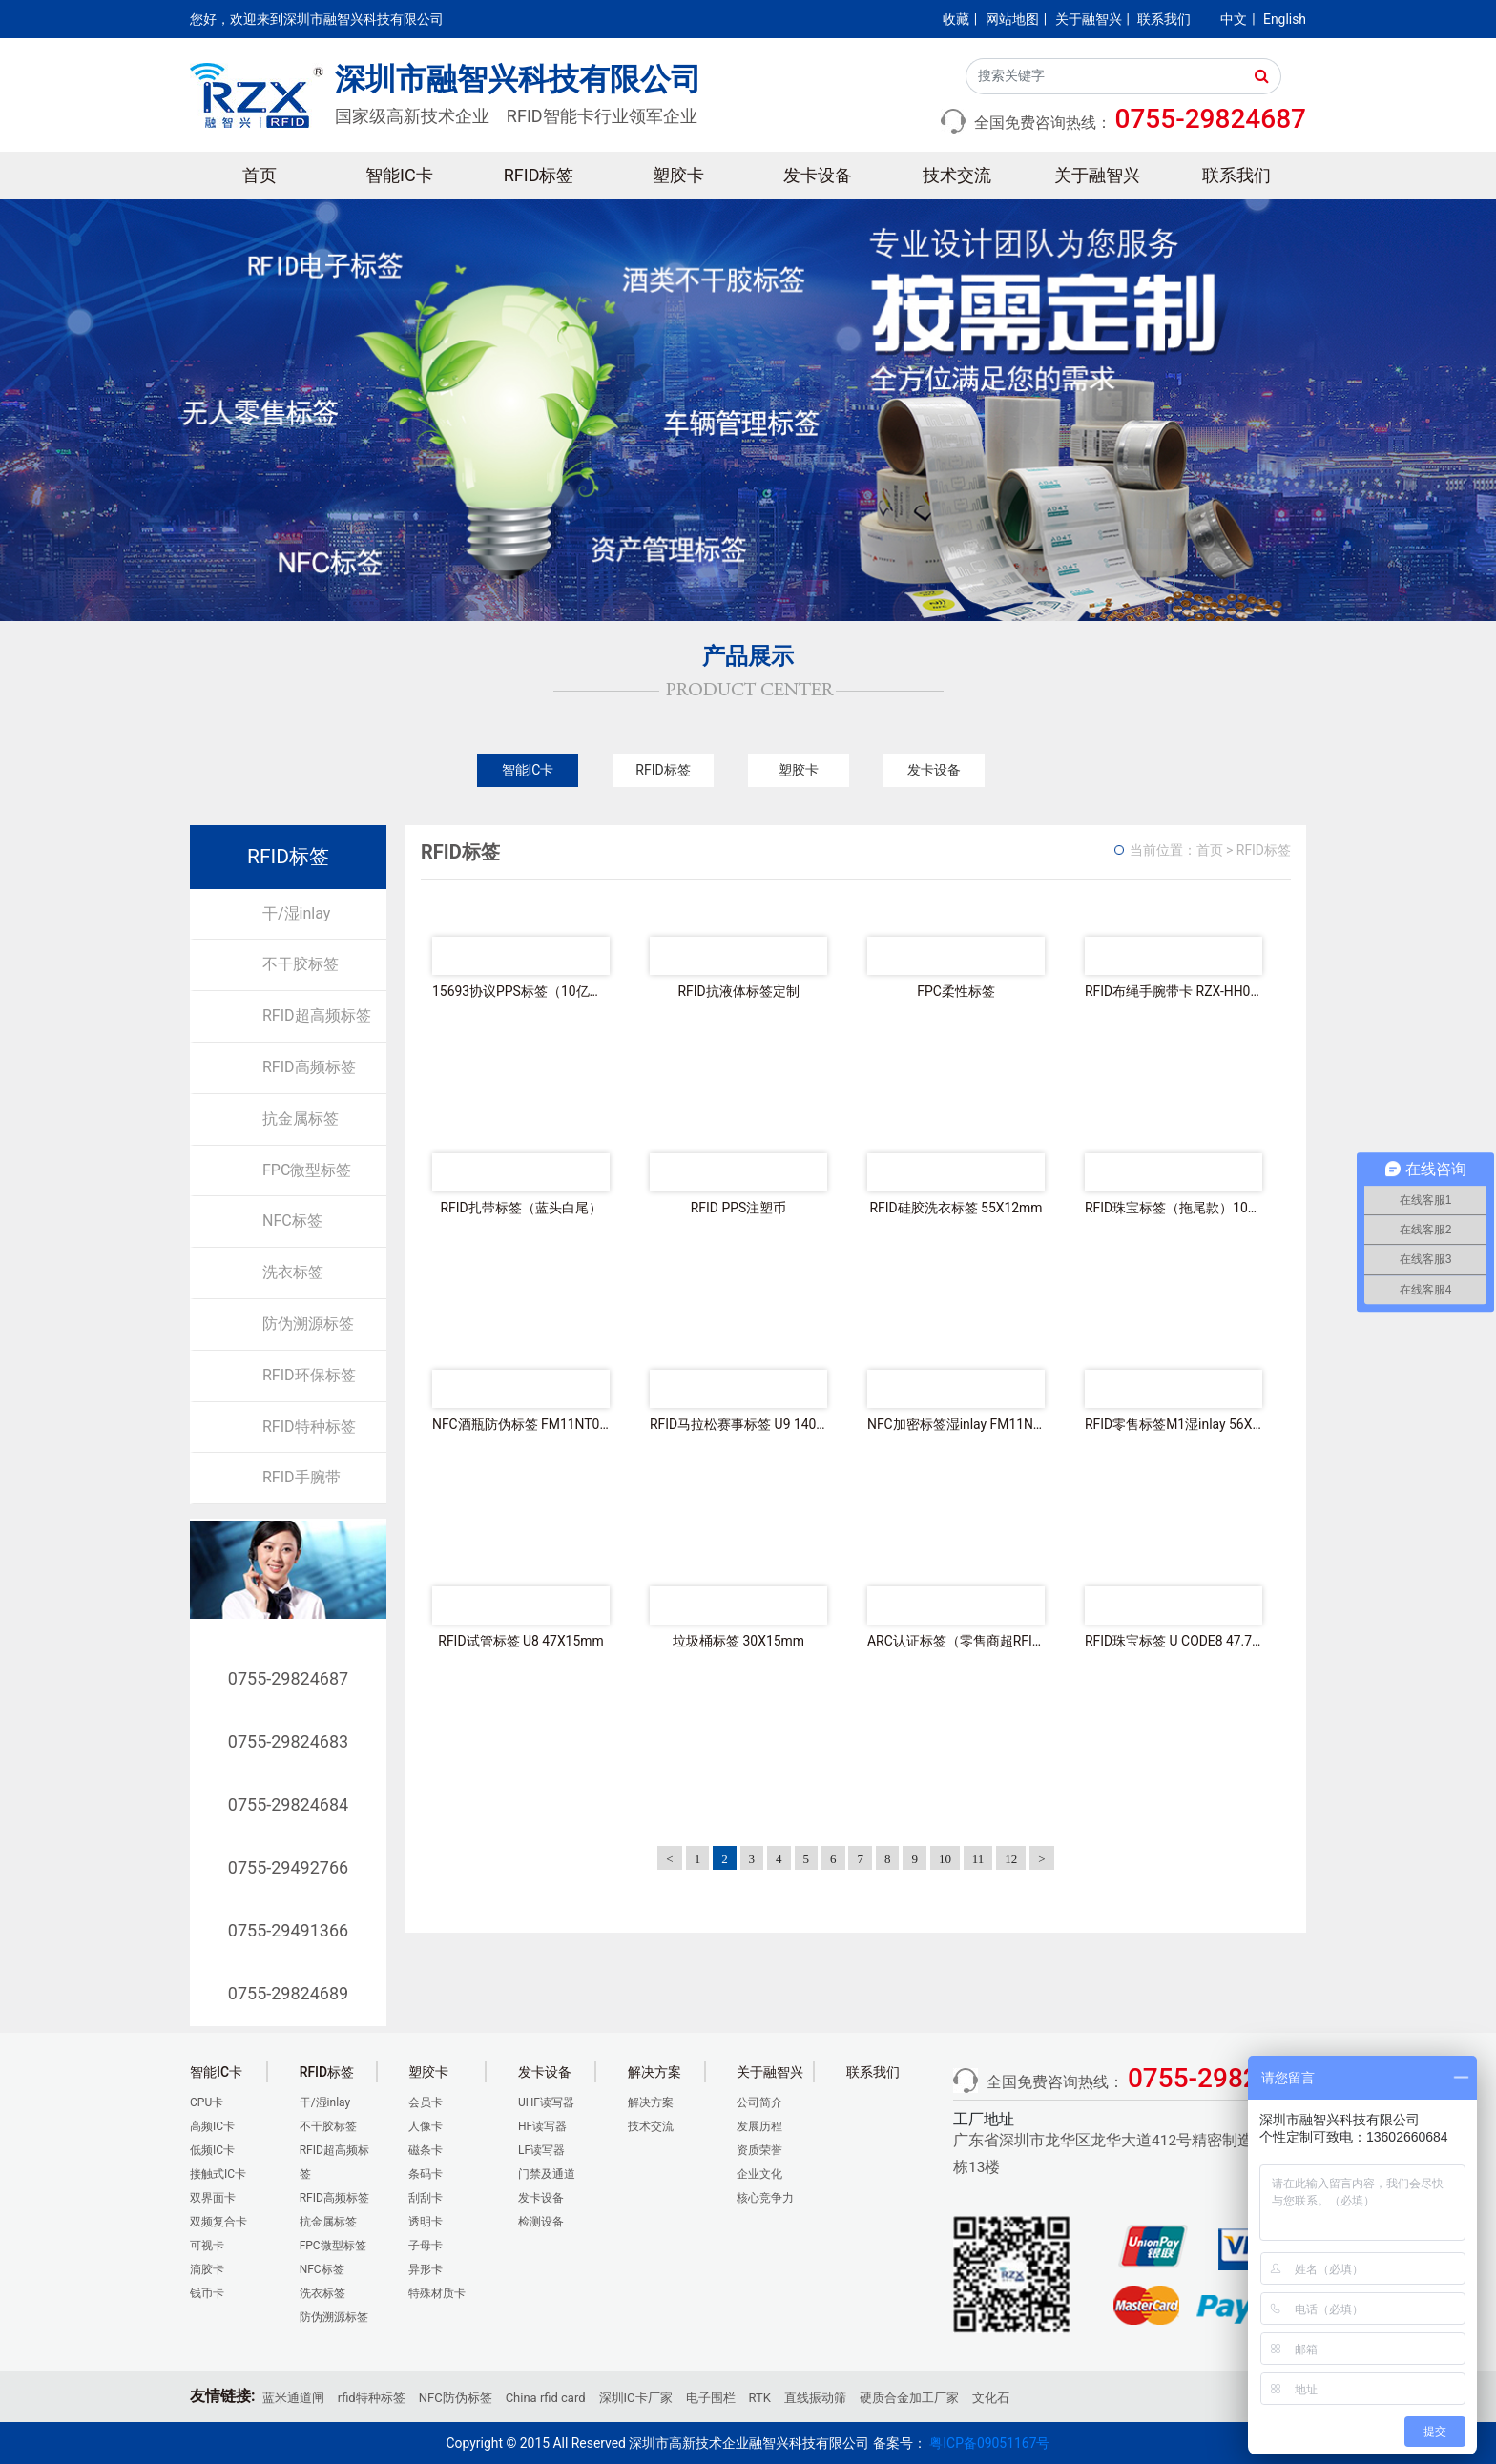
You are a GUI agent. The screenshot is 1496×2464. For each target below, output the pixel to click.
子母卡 (425, 2245)
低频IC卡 (212, 2150)
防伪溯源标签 (308, 1324)
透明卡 (425, 2221)
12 (1011, 1859)
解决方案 (651, 2102)
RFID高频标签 (309, 1067)
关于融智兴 (1088, 19)
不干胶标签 (300, 964)
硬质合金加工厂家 (909, 2398)
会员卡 (425, 2102)
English (1284, 19)
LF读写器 (541, 2150)
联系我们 (1164, 19)
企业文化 (759, 2174)
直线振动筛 (815, 2398)
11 (978, 1859)
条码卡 (425, 2174)
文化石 (990, 2398)
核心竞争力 (765, 2198)
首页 (259, 175)
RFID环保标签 (309, 1375)
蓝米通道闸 (293, 2398)
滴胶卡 (207, 2269)
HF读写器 (542, 2126)
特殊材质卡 (437, 2293)
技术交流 (957, 175)
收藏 (956, 19)
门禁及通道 (546, 2174)
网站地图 (1012, 19)
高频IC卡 (212, 2126)
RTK (760, 2398)
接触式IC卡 (218, 2174)
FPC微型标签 (306, 1170)
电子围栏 (711, 2398)
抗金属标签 (300, 1118)
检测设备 (541, 2221)
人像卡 (425, 2126)
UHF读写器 (546, 2102)
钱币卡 (207, 2293)
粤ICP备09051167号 (989, 2443)
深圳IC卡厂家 (636, 2398)
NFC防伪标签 (455, 2398)
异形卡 (425, 2269)
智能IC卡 (399, 175)
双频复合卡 (218, 2221)
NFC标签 (292, 1220)
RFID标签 (539, 175)
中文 (1233, 19)
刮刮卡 (425, 2198)
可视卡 (207, 2245)
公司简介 (759, 2102)
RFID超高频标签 (316, 1015)
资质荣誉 (759, 2150)
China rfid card (546, 2398)
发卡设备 (817, 175)
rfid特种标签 (371, 2398)
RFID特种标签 (309, 1427)
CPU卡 (206, 2102)
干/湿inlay (296, 913)
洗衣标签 (292, 1272)
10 (945, 1859)
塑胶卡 (678, 175)
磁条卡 (425, 2150)
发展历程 (759, 2126)
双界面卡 (213, 2198)
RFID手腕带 (301, 1477)
